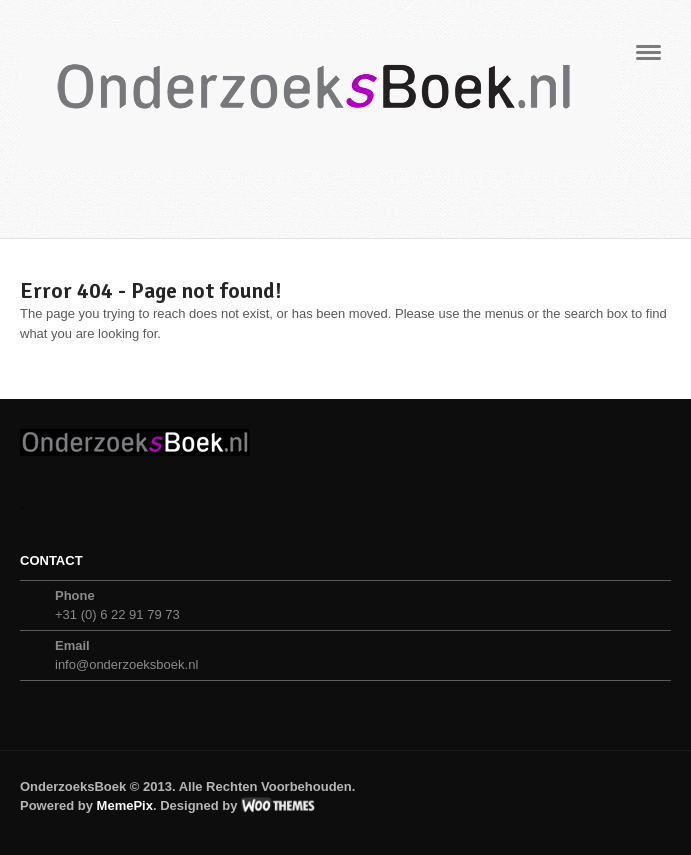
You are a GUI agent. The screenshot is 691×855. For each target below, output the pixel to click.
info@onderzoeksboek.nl (126, 664)
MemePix (125, 805)
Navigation (648, 59)
